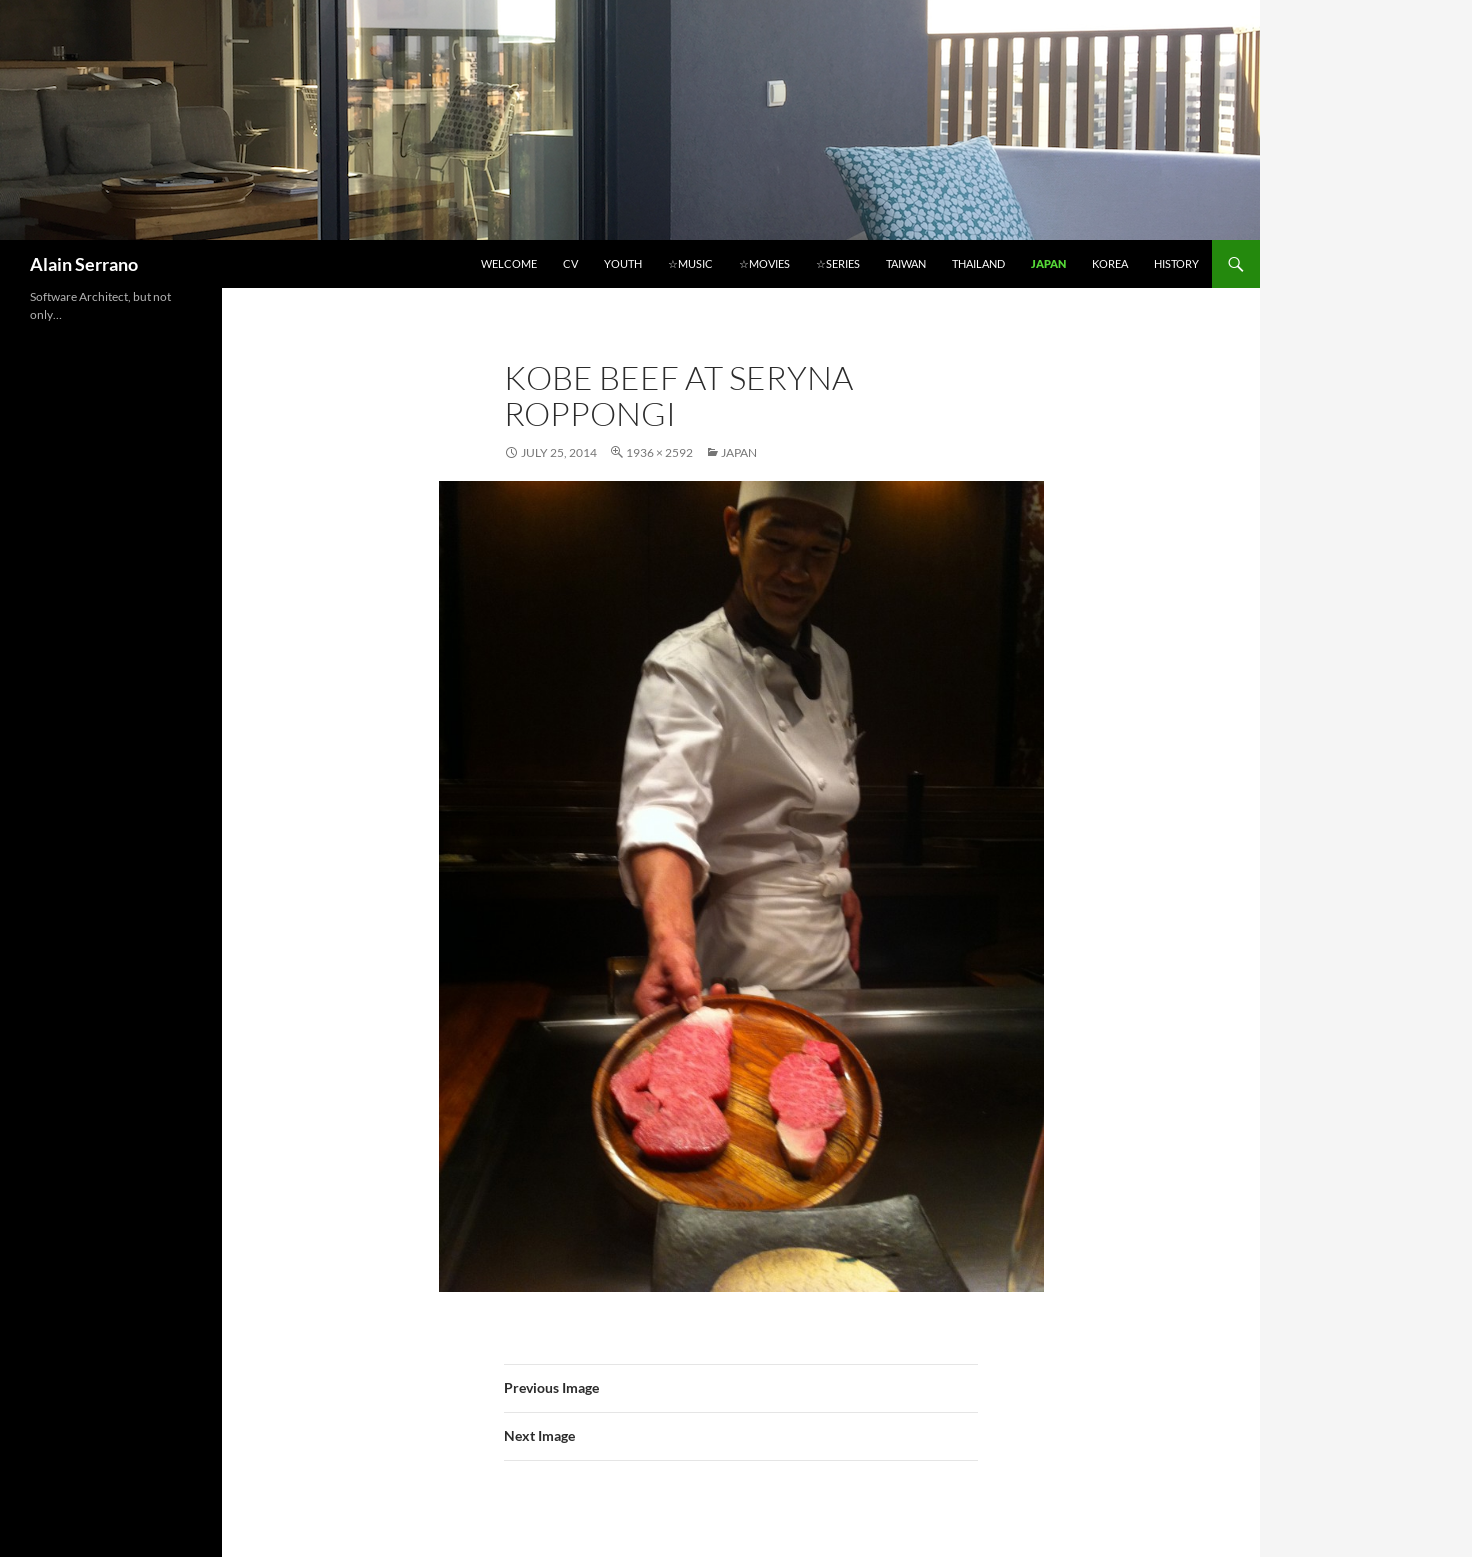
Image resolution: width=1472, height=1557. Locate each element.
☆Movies (764, 263)
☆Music (690, 263)
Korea (1110, 263)
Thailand (978, 263)
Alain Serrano (84, 264)
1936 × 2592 (659, 452)
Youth (623, 263)
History (1176, 263)
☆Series (838, 263)
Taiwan (906, 263)
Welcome (509, 263)
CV (570, 263)
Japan (1048, 263)
